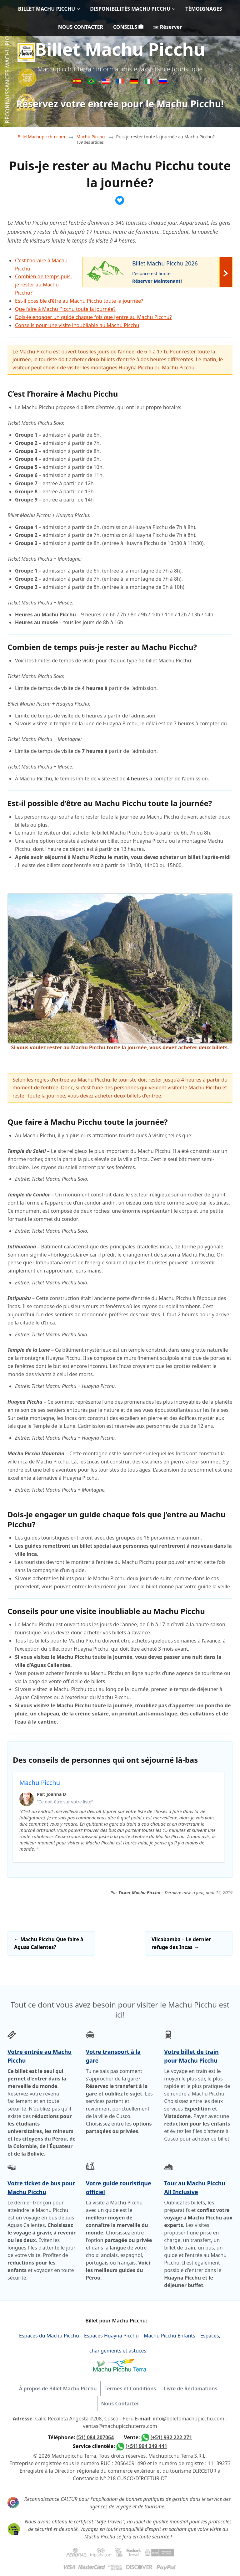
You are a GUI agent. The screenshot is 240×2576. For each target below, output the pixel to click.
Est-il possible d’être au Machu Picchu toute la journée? (79, 300)
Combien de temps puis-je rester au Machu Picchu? (43, 284)
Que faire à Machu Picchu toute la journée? (65, 309)
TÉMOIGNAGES (203, 8)
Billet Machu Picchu (120, 49)
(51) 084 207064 (95, 2437)
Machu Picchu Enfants (169, 2335)
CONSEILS (128, 26)
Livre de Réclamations (190, 2388)
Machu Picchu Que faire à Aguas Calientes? (48, 1943)
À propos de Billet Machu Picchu (58, 2388)
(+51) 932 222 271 (171, 2437)
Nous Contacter (120, 2403)
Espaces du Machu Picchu (49, 2335)
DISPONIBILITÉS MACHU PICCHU (130, 8)
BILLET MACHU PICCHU (46, 8)
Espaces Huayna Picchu (111, 2335)
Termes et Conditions (130, 2388)
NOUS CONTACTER (80, 26)
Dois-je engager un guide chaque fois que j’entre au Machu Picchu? (93, 317)
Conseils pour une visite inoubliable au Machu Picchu (77, 325)
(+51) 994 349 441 (146, 2446)
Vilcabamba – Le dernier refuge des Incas (181, 1943)
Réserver (167, 26)
